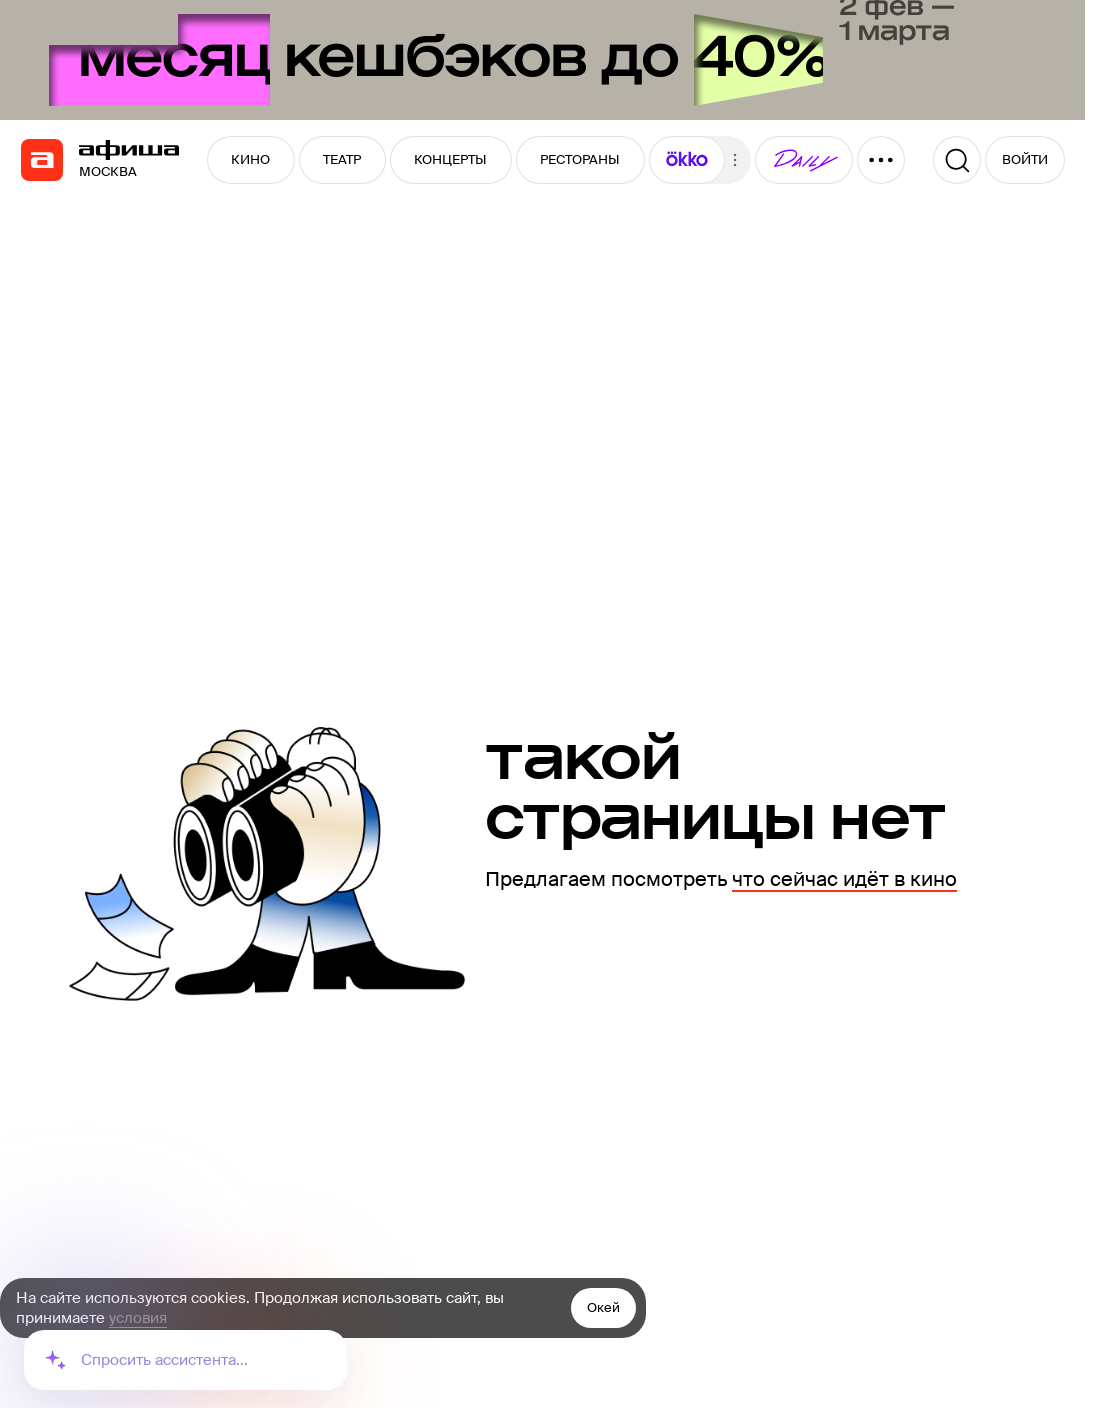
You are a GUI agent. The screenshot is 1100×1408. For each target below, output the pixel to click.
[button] (687, 160)
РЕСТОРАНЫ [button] (580, 159)
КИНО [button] (250, 159)
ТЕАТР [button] (342, 159)
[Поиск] (957, 160)
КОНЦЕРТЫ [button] (450, 159)
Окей (603, 1307)
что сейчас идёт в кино (844, 879)
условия (138, 1318)
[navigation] (42, 160)
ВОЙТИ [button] (1025, 159)
